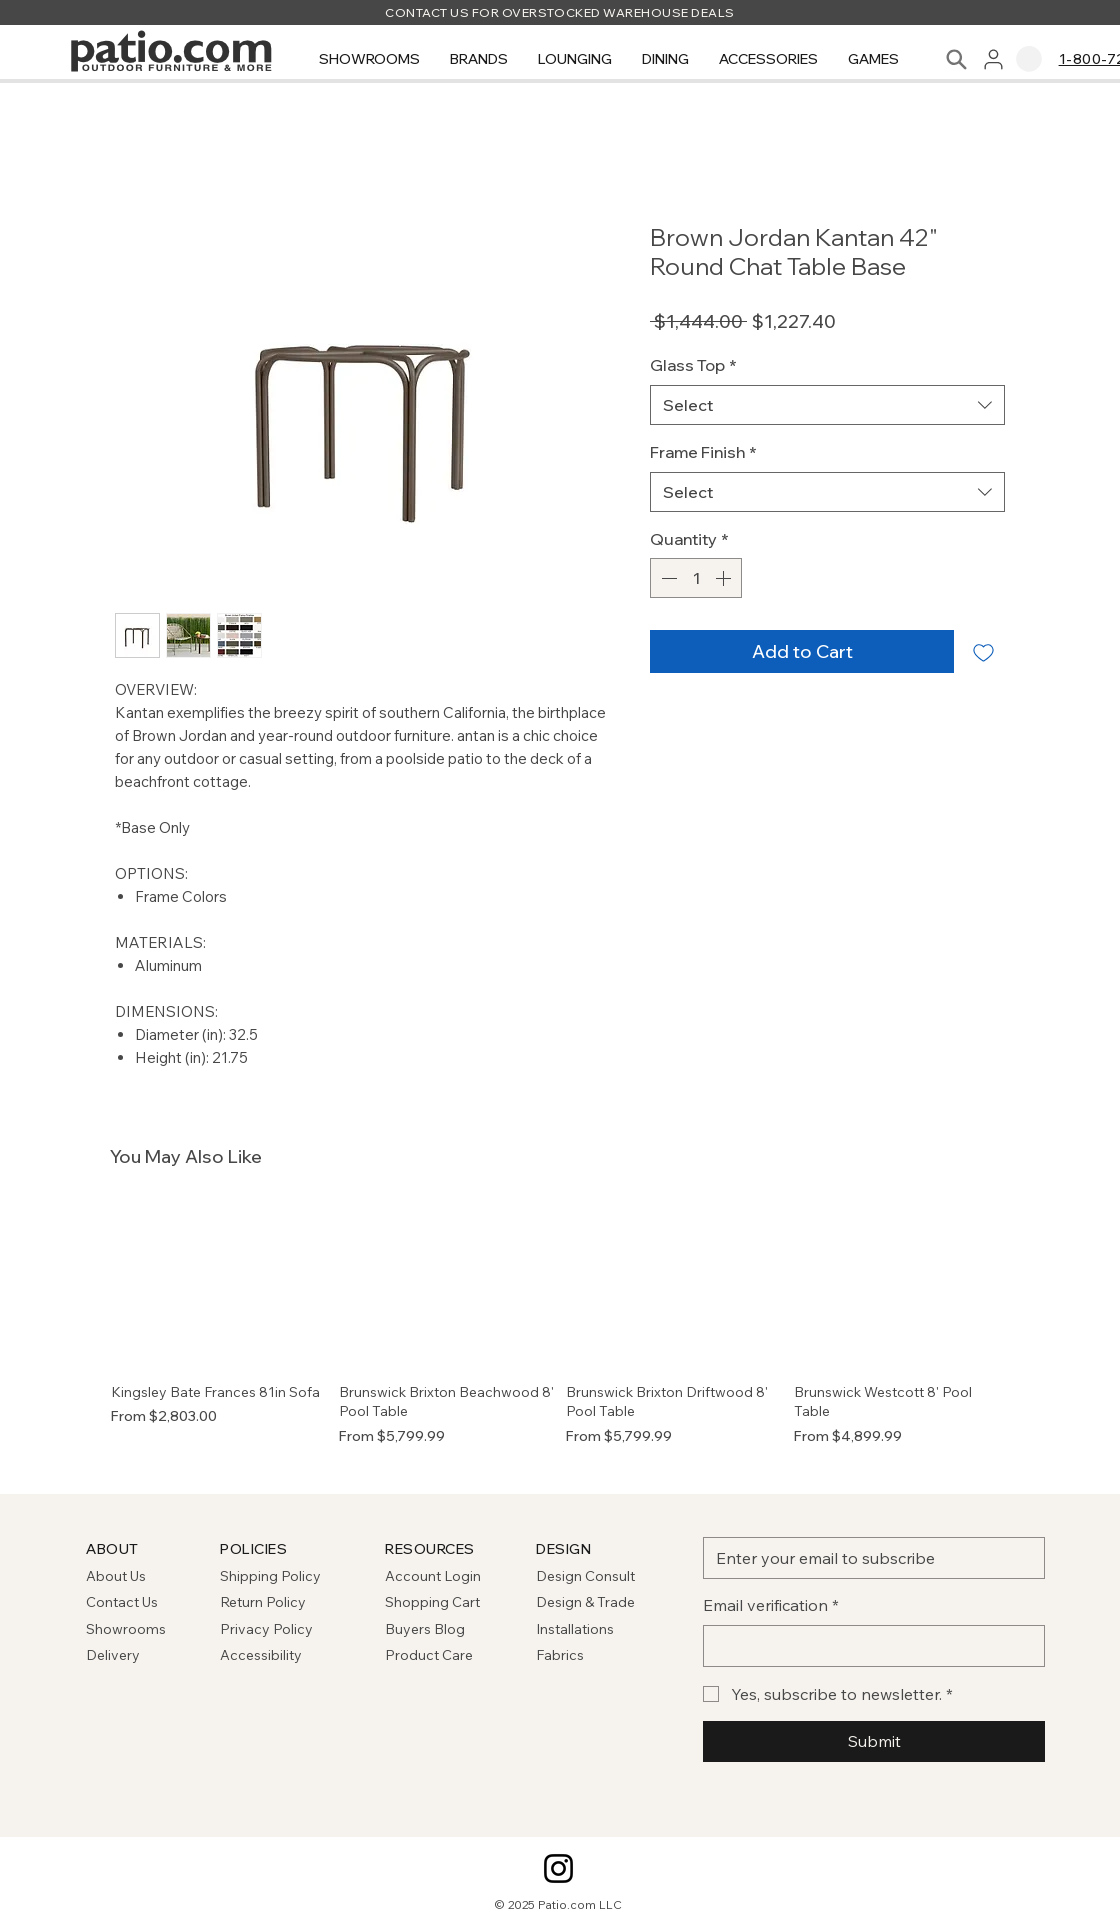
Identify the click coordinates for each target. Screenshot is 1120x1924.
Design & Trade (585, 1602)
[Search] (956, 59)
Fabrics (560, 1655)
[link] (1029, 59)
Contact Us (122, 1602)
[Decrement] (667, 578)
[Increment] (725, 578)
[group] (560, 1335)
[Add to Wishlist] (983, 651)
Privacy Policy (266, 1629)
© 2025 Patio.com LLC (558, 1904)
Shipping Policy (270, 1576)
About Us (116, 1576)
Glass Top (693, 365)
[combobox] (827, 405)
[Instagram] (558, 1868)
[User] (993, 59)
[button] (369, 59)
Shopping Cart (432, 1602)
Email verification (771, 1605)
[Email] (868, 1558)
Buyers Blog (426, 1629)
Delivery (113, 1655)
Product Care (429, 1655)
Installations (575, 1629)
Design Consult (585, 1576)
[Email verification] (868, 1646)
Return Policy (263, 1602)
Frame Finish (703, 452)
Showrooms (126, 1629)
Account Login (433, 1576)
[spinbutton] (696, 578)
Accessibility (261, 1655)
